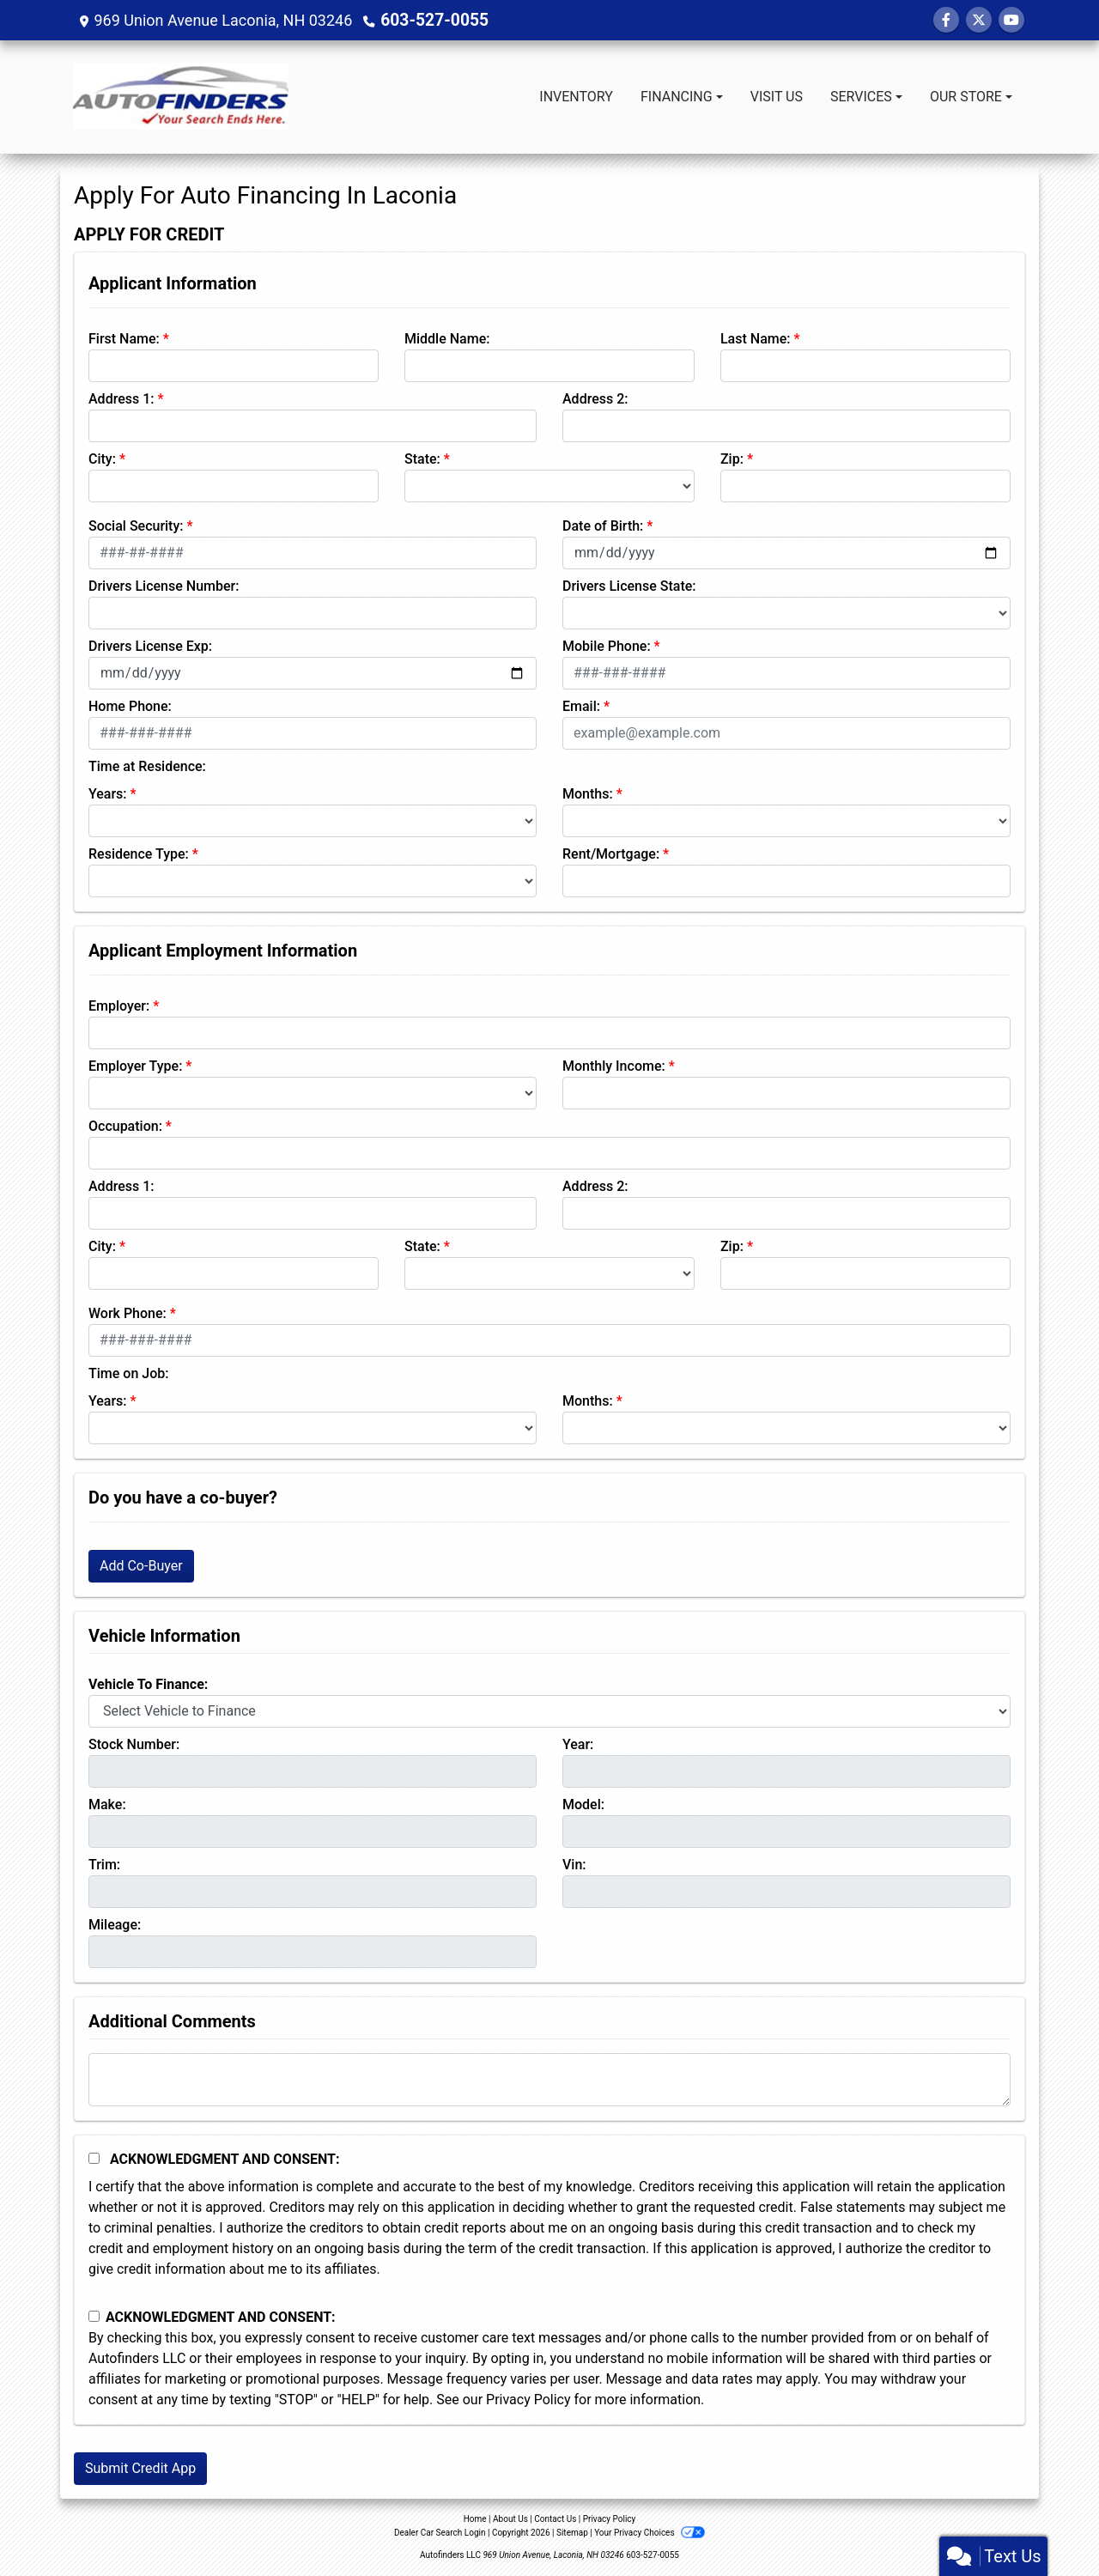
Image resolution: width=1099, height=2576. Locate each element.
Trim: (104, 1864)
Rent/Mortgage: (610, 854)
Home (475, 2519)
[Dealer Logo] (180, 97)
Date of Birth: (602, 526)
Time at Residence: (147, 766)
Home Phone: (130, 706)
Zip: (732, 459)
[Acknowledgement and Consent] (94, 2158)
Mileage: (114, 1925)
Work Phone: (127, 1313)
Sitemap (572, 2532)
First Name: (124, 339)
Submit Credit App (140, 2468)
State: (422, 459)
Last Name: (755, 339)
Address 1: (121, 399)
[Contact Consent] (94, 2316)
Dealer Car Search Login (440, 2532)
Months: (587, 794)
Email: (581, 706)
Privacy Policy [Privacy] (609, 2519)
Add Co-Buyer (141, 1566)
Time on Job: (128, 1373)
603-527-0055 (430, 20)
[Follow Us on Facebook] (946, 20)
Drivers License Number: (163, 586)
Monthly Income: (613, 1066)
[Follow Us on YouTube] (1011, 20)
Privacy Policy (528, 2399)
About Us (510, 2519)
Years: (107, 794)
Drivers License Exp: (150, 646)
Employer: (118, 1006)
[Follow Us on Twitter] (979, 20)
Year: (577, 1744)
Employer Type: (135, 1066)
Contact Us (555, 2519)
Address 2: (595, 399)
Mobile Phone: (606, 646)
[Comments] (549, 2079)
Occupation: (125, 1126)
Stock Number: (133, 1744)
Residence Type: (138, 854)
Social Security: (136, 526)
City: (102, 459)
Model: (583, 1804)
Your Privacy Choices (649, 2532)
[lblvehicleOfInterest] (549, 1711)
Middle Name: (446, 339)
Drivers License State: (629, 586)
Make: (107, 1804)
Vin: (574, 1864)
